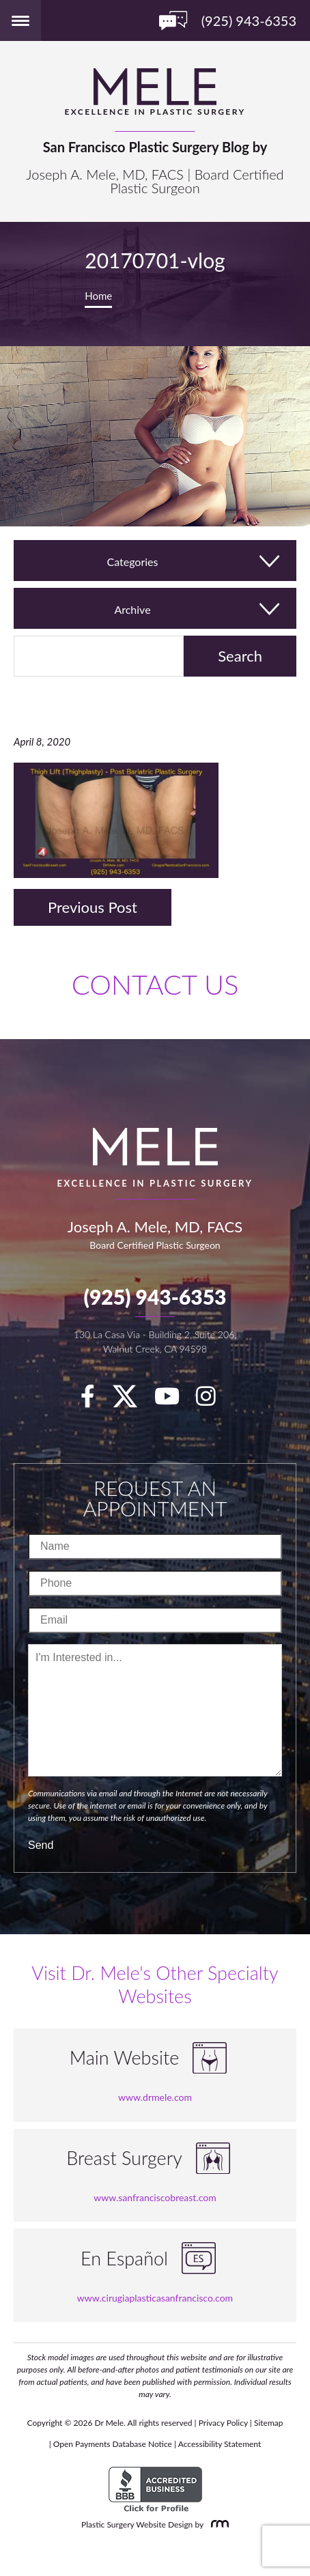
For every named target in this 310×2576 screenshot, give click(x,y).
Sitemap (268, 2423)
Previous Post (92, 907)
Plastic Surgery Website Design (137, 2524)
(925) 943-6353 (154, 1296)
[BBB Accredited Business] (155, 2490)
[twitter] (131, 1400)
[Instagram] (212, 1400)
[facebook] (95, 1400)
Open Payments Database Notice (112, 2444)
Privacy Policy (223, 2423)
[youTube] (173, 1400)
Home (98, 295)
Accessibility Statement (220, 2444)
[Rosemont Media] (217, 2524)
